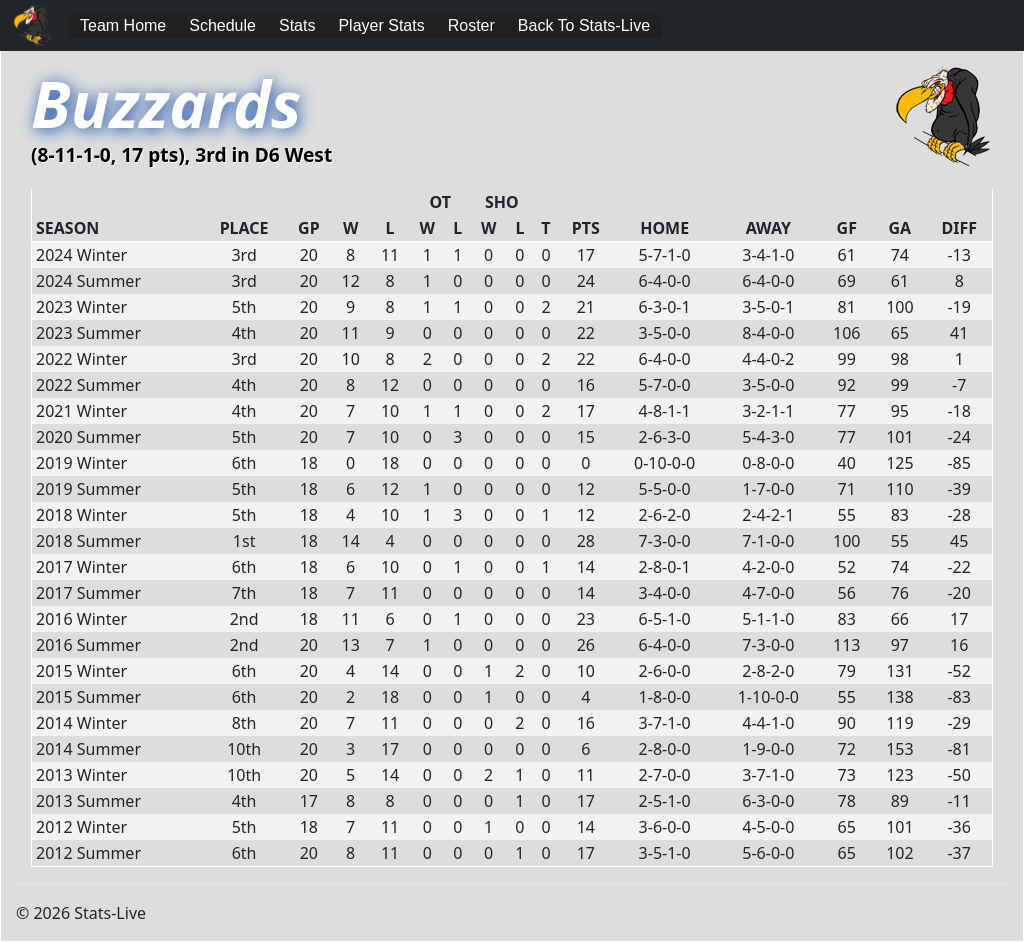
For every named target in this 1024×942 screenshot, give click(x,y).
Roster (471, 25)
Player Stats (381, 25)
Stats (297, 25)
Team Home (123, 25)
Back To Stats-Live (584, 25)
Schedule (222, 25)
